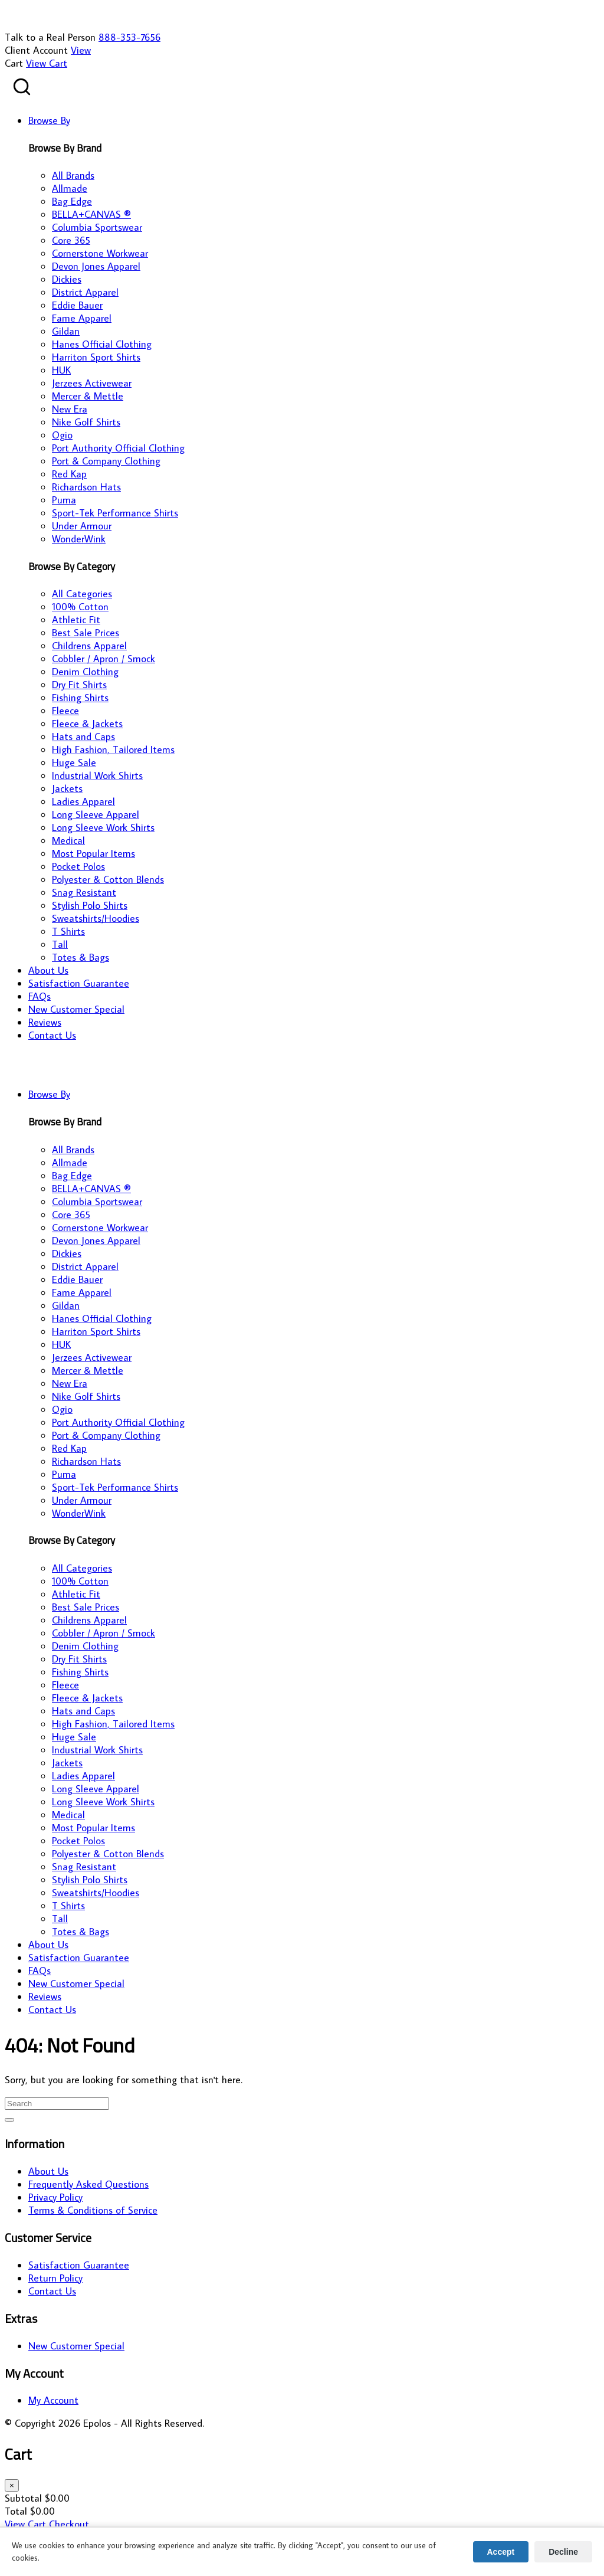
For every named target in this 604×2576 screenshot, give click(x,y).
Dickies (66, 279)
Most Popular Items (93, 853)
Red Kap (69, 473)
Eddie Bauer (77, 305)
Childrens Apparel (89, 645)
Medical (68, 840)
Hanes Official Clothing (102, 344)
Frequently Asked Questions (88, 2184)
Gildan (66, 331)
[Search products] (22, 87)
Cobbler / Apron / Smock (103, 658)
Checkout (69, 2524)
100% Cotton (80, 606)
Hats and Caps (83, 736)
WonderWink (79, 538)
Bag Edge (72, 201)
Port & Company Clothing (106, 460)
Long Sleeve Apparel (95, 814)
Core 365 (71, 240)
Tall (60, 944)
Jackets (67, 788)
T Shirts (68, 931)
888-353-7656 (129, 37)
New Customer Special (76, 2345)
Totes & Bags (80, 957)
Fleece (65, 710)
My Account (53, 2400)
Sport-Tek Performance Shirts (115, 512)
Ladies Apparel (83, 801)
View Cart (46, 63)
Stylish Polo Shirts (89, 905)
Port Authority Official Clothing (118, 447)
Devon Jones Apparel (96, 266)
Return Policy (55, 2277)
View (81, 50)
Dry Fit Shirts (79, 684)
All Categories (82, 593)
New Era (69, 408)
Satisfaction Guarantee (78, 2264)
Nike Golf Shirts (86, 421)
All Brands (73, 175)
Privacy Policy (55, 2197)
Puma (64, 499)
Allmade (69, 188)
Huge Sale (74, 762)
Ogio (62, 434)
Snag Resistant (84, 892)
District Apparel (85, 292)
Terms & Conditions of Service (92, 2210)
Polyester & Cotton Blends (108, 879)
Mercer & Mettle (87, 395)
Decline (563, 2552)
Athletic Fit (76, 619)
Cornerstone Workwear (100, 253)
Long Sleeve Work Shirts (103, 827)
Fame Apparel (81, 318)
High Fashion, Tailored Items (113, 749)
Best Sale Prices (85, 632)
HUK (61, 370)
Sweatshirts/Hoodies (95, 918)
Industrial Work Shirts (97, 775)
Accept (501, 2552)
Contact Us (52, 2290)
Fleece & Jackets (87, 723)
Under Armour (81, 525)
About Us (48, 2171)
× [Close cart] (11, 2485)
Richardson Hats (86, 486)
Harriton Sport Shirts (96, 357)
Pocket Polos (78, 866)
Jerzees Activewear (92, 383)
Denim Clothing (85, 671)
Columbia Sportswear (97, 227)
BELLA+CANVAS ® (91, 214)
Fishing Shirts (80, 697)
